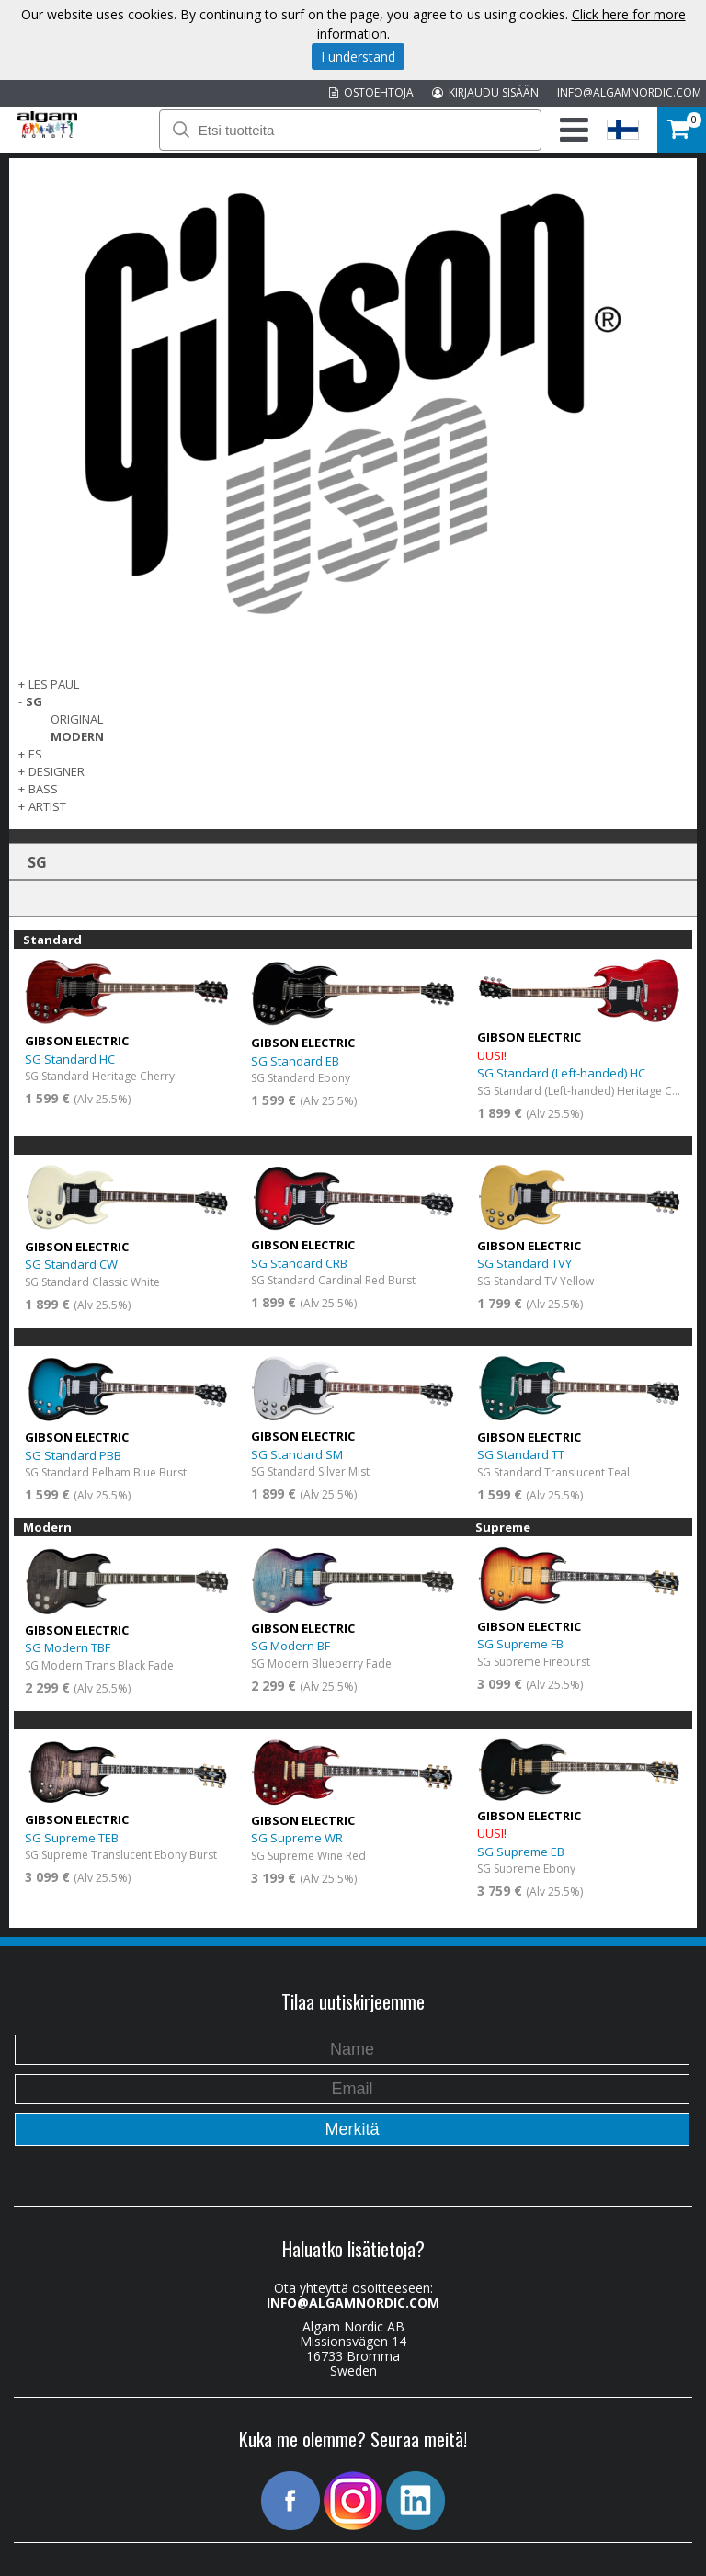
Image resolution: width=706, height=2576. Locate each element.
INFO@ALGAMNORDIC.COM (629, 92)
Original (77, 719)
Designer (56, 771)
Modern (77, 736)
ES (35, 754)
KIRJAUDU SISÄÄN (485, 92)
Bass (43, 789)
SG (34, 701)
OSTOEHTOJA (371, 92)
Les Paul (53, 684)
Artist (47, 806)
